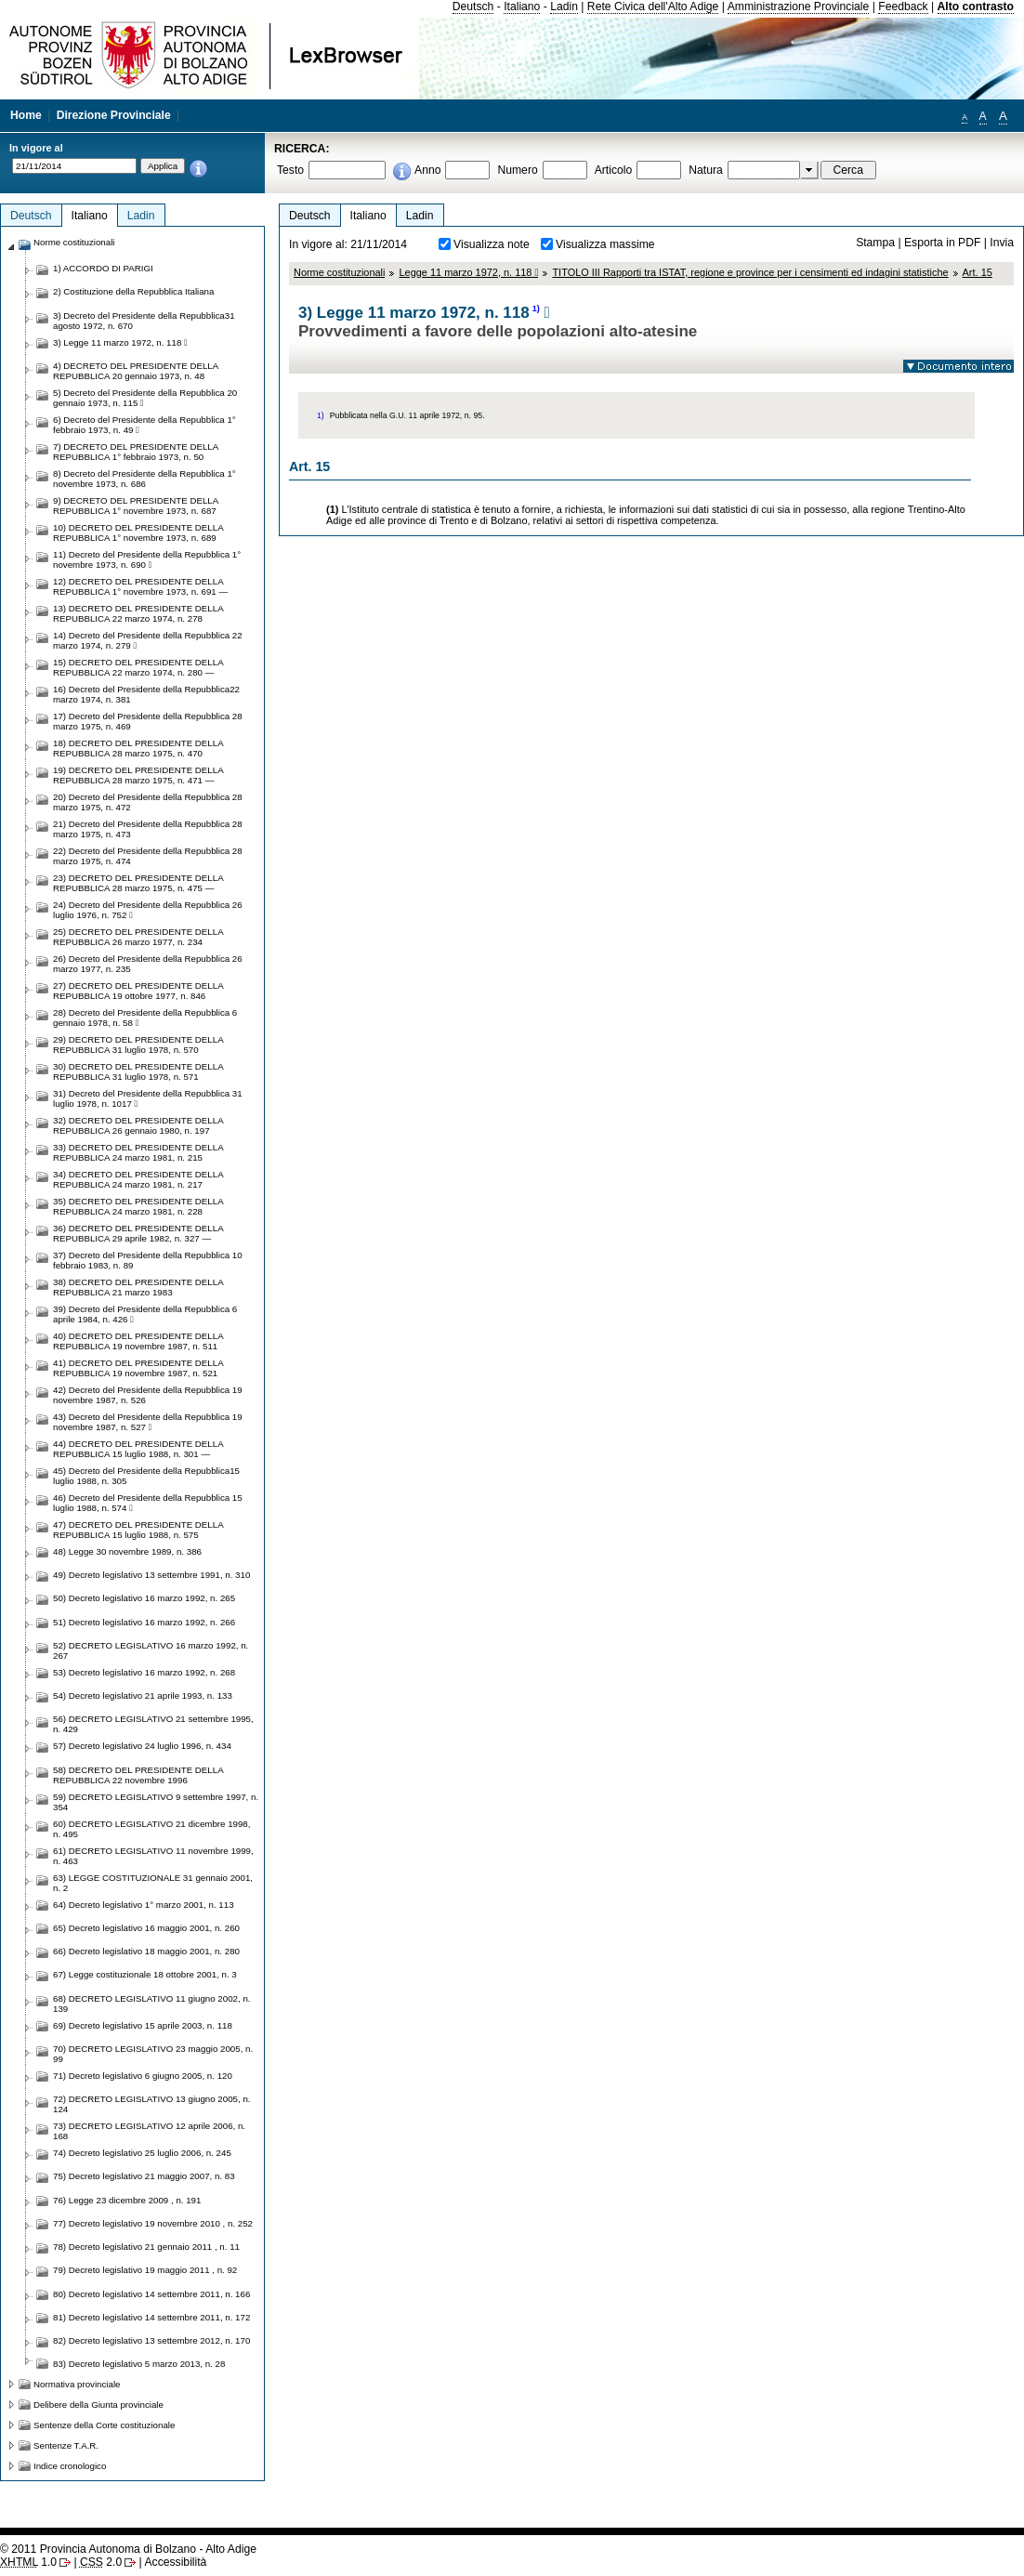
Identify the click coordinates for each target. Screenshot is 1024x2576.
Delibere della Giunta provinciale (98, 2404)
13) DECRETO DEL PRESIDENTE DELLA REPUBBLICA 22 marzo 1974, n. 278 (138, 613)
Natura (706, 170)
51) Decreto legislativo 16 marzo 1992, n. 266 (144, 1622)
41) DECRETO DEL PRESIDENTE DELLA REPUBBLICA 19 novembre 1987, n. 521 (138, 1368)
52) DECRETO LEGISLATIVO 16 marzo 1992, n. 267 (150, 1650)
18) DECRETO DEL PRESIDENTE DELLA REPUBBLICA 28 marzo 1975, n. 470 (138, 748)
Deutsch (473, 6)
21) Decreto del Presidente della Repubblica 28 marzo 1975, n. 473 (148, 829)
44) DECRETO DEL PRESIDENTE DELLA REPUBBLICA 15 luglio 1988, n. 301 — (138, 1449)
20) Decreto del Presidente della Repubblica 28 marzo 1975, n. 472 (148, 802)
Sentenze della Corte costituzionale (104, 2425)
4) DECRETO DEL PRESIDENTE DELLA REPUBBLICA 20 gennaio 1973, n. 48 (135, 371)
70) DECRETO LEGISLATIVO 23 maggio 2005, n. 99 (153, 2054)
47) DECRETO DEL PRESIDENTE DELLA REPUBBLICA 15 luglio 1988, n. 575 (138, 1529)
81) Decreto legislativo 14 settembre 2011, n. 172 (151, 2317)
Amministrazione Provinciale (799, 6)
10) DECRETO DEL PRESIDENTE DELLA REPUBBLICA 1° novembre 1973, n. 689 (138, 532)
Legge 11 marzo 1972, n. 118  (468, 272)
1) (536, 308)
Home (26, 115)
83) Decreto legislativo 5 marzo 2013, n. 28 (139, 2364)
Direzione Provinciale (114, 115)
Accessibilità (175, 2562)
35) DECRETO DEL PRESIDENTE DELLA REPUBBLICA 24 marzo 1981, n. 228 (138, 1206)
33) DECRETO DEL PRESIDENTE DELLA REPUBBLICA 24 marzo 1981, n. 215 (138, 1152)
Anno (427, 170)
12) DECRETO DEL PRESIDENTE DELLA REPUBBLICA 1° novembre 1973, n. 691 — (140, 586)
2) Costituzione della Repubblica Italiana (133, 291)
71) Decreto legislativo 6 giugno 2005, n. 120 (142, 2075)
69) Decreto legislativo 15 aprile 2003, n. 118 (142, 2025)
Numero (517, 170)
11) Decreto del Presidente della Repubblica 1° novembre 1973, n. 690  (147, 559)
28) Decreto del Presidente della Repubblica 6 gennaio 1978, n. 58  (145, 1017)
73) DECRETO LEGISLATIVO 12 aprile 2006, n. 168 (149, 2131)
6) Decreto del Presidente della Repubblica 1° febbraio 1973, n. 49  (144, 424)
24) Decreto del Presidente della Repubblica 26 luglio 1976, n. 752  (148, 910)
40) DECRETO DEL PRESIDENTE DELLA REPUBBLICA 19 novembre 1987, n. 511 (138, 1341)
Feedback (902, 6)
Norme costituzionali (339, 272)
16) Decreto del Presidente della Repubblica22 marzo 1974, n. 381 (146, 694)
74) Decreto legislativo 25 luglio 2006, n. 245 (142, 2153)
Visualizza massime (605, 244)
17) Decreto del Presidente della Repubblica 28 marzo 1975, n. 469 (148, 721)
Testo (290, 170)
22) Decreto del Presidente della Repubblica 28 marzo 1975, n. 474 (148, 856)
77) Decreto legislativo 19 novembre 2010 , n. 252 (153, 2223)
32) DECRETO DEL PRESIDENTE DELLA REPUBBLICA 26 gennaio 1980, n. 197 (138, 1125)
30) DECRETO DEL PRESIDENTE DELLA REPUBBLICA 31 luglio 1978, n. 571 (138, 1071)
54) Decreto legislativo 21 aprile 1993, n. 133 (142, 1695)
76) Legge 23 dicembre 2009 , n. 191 (127, 2200)
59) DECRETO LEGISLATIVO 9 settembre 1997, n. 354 (155, 1802)
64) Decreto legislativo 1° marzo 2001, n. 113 (143, 1904)
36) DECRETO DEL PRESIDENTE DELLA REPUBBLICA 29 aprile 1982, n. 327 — (138, 1233)
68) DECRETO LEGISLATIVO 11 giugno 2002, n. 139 (151, 2003)
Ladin (564, 6)
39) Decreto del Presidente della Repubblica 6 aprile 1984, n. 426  (145, 1314)
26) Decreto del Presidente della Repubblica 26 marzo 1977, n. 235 (148, 963)
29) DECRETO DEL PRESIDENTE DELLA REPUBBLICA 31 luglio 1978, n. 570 (138, 1044)
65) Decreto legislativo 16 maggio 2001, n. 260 (146, 1928)
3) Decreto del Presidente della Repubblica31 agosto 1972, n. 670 (144, 320)
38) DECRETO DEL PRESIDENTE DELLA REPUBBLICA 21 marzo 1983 (138, 1287)
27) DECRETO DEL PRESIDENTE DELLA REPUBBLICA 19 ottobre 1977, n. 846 (138, 990)
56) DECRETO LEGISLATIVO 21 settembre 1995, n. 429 (153, 1724)
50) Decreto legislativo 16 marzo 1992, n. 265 (144, 1598)
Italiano (522, 6)
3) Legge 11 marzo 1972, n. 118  (120, 342)
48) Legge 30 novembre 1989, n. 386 (127, 1551)
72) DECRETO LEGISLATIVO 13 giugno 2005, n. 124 (151, 2104)
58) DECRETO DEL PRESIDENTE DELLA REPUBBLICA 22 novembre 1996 (138, 1775)
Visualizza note (491, 244)
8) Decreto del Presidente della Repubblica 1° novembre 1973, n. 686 (144, 478)
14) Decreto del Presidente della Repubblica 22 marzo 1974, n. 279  (148, 640)
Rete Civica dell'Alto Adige (653, 6)
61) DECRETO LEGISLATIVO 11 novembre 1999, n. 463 (153, 1856)
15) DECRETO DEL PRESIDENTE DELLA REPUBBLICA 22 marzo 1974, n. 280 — (138, 667)
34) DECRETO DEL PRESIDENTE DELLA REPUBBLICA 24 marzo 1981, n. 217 (138, 1179)
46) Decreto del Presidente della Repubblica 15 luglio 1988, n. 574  (148, 1502)
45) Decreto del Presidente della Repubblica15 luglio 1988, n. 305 (146, 1475)
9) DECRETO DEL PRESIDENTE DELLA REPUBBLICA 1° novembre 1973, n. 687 (135, 505)
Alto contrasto (976, 6)
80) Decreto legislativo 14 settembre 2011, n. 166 (151, 2294)
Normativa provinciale (76, 2384)
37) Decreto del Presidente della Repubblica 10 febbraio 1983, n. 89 (148, 1260)
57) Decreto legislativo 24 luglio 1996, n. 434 (142, 1746)
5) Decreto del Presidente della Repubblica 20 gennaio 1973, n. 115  (145, 398)
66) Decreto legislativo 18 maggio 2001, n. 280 (146, 1951)
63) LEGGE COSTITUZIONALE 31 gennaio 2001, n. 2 (153, 1883)
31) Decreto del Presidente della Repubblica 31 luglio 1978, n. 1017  (148, 1098)
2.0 (101, 2562)
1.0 (28, 2562)
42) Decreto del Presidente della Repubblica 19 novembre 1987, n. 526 (148, 1395)
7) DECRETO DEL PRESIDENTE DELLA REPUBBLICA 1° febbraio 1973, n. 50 (135, 451)
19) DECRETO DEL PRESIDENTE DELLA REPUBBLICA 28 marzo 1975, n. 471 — (138, 775)
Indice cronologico (69, 2466)
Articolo (614, 170)
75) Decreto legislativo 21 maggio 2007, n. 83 (144, 2176)
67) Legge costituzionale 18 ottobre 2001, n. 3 (145, 1974)
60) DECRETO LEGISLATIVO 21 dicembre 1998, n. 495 (151, 1829)
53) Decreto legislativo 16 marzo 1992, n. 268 (144, 1672)
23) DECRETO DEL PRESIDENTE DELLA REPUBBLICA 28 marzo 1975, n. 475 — (138, 883)
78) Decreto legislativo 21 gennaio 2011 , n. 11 (146, 2246)
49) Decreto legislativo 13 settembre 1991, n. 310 (151, 1575)
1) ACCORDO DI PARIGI (103, 268)
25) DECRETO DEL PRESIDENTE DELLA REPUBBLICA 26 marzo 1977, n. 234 (138, 937)
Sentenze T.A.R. (65, 2445)
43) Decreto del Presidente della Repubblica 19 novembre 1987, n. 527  (148, 1422)
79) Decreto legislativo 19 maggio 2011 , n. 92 (145, 2270)
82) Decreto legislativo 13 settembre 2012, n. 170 (151, 2340)
